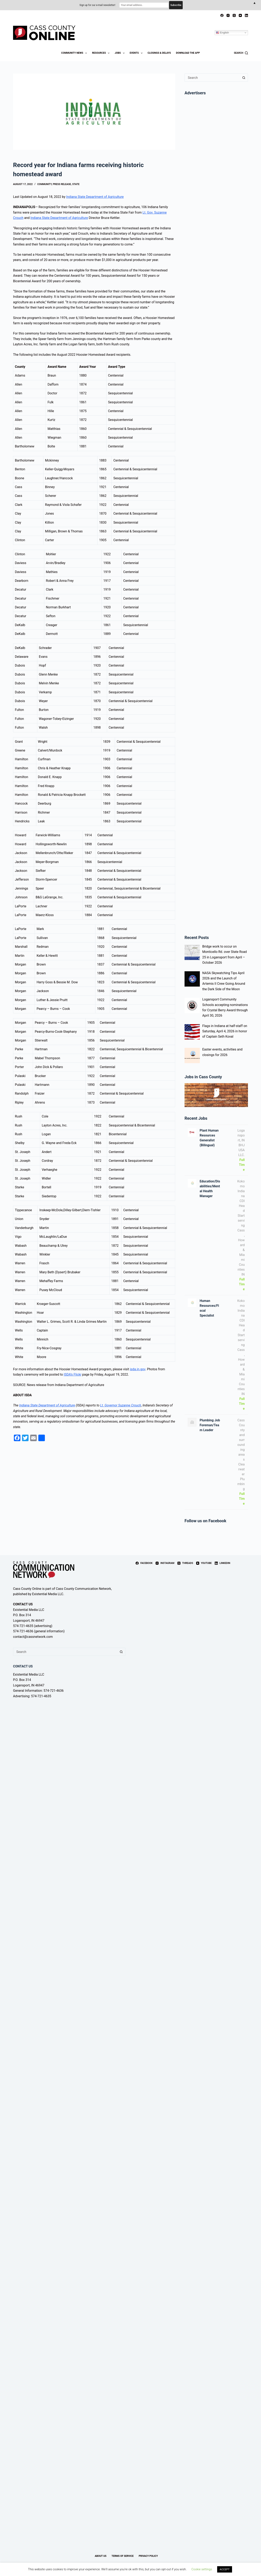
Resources (101, 53)
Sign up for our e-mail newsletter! (97, 5)
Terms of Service (123, 2556)
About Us (100, 2556)
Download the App (188, 52)
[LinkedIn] (246, 15)
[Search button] (244, 78)
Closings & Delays (159, 52)
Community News (74, 53)
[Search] (241, 53)
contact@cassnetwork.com (33, 1637)
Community (44, 184)
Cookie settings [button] (201, 2569)
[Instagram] (228, 15)
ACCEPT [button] (225, 2569)
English (222, 32)
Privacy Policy (148, 2556)
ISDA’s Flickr (73, 1374)
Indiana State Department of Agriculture (95, 197)
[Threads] (234, 15)
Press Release (62, 184)
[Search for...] (212, 78)
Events (137, 53)
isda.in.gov (137, 1369)
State (76, 184)
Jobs (120, 53)
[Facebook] (221, 15)
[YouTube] (240, 15)
